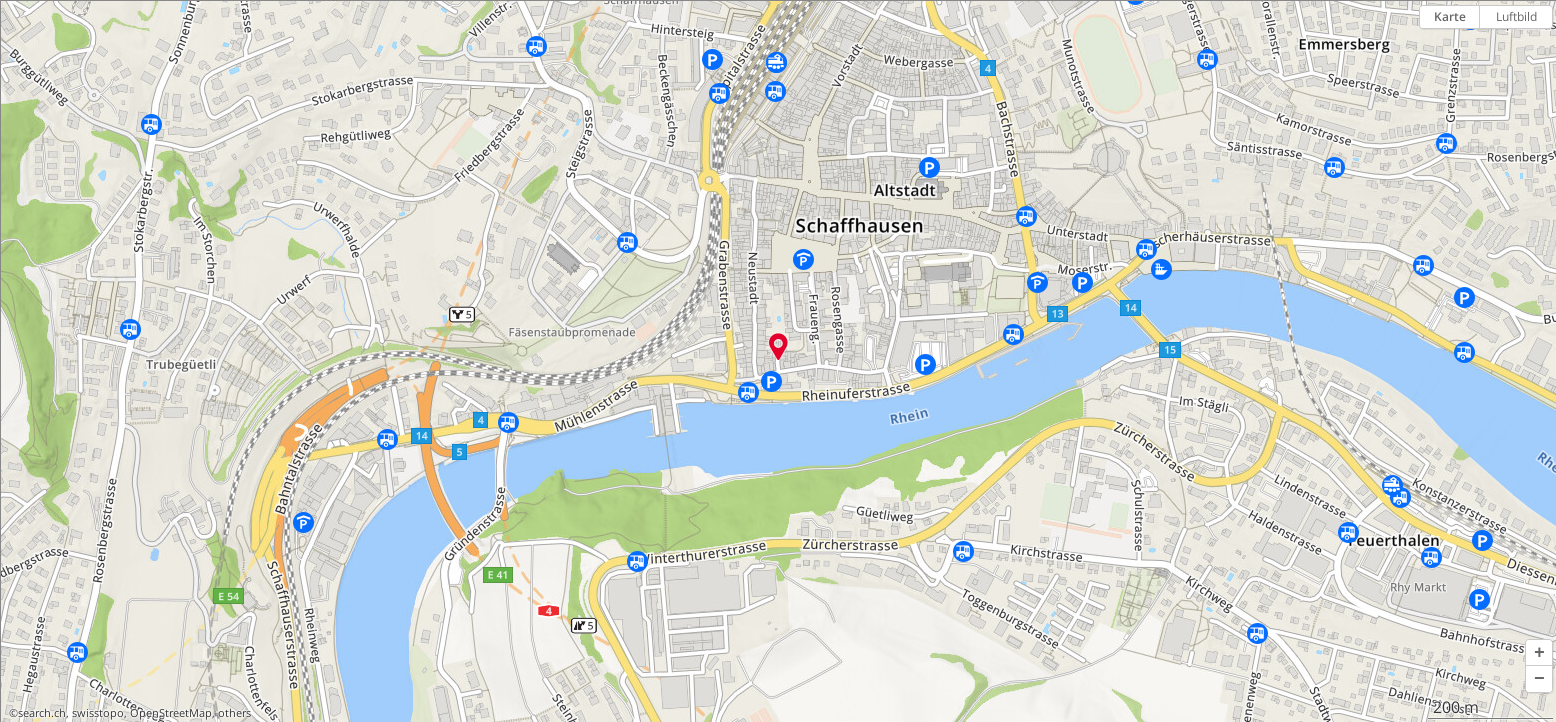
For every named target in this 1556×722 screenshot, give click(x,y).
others (234, 713)
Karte (1450, 16)
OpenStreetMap (171, 713)
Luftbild (1516, 16)
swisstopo (98, 713)
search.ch (42, 713)
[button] (1539, 653)
